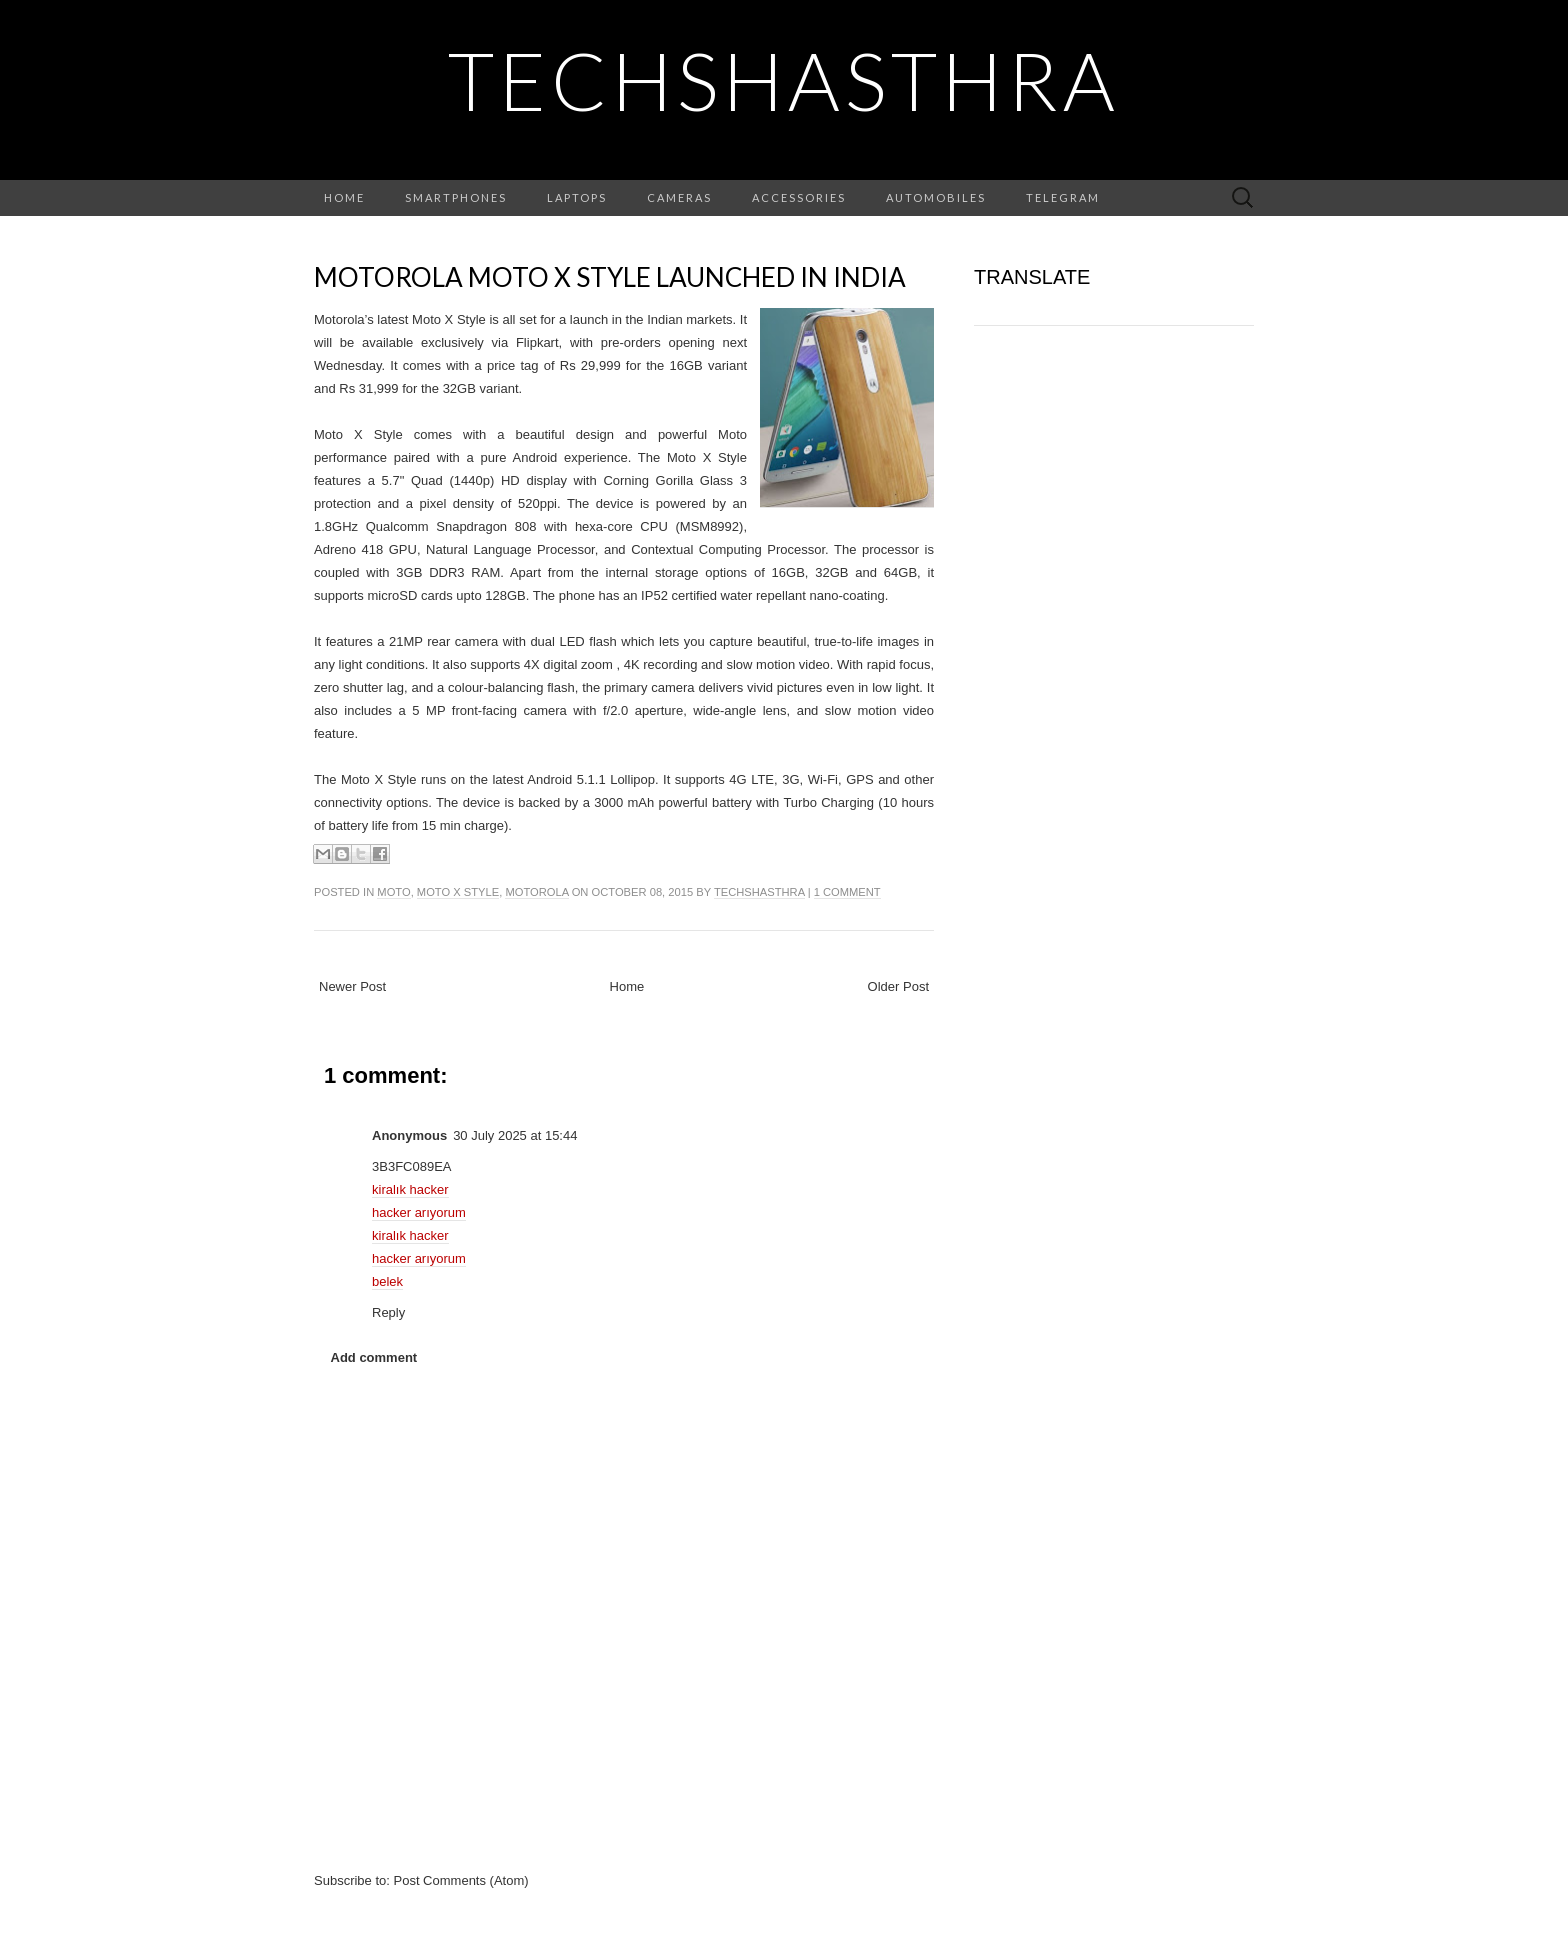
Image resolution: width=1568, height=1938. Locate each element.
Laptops (577, 197)
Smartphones (456, 197)
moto (393, 892)
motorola (536, 892)
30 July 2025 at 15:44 (515, 1135)
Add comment (374, 1357)
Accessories (799, 197)
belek (387, 1281)
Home (344, 197)
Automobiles (936, 197)
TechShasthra (784, 80)
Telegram (1063, 197)
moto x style (458, 892)
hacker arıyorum (419, 1212)
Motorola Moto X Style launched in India (610, 277)
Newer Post (352, 986)
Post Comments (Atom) (461, 1880)
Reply (388, 1312)
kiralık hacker (410, 1189)
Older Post (898, 986)
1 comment (847, 892)
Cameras (679, 197)
